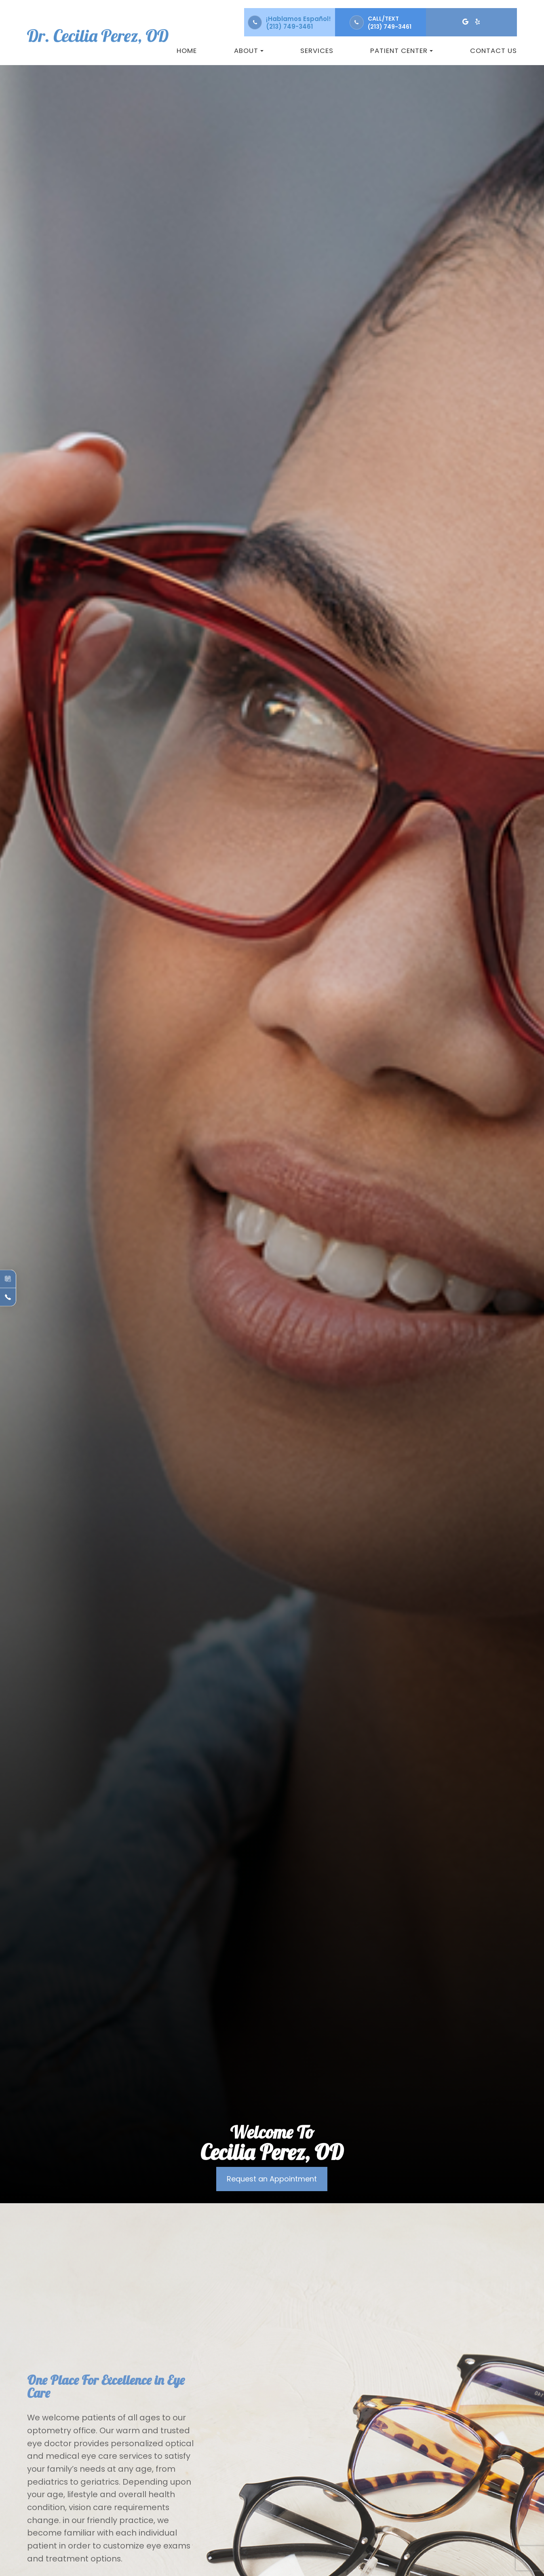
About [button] (249, 50)
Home (187, 50)
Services (316, 50)
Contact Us (493, 50)
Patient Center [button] (401, 50)
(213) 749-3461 (289, 26)
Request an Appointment (272, 2179)
